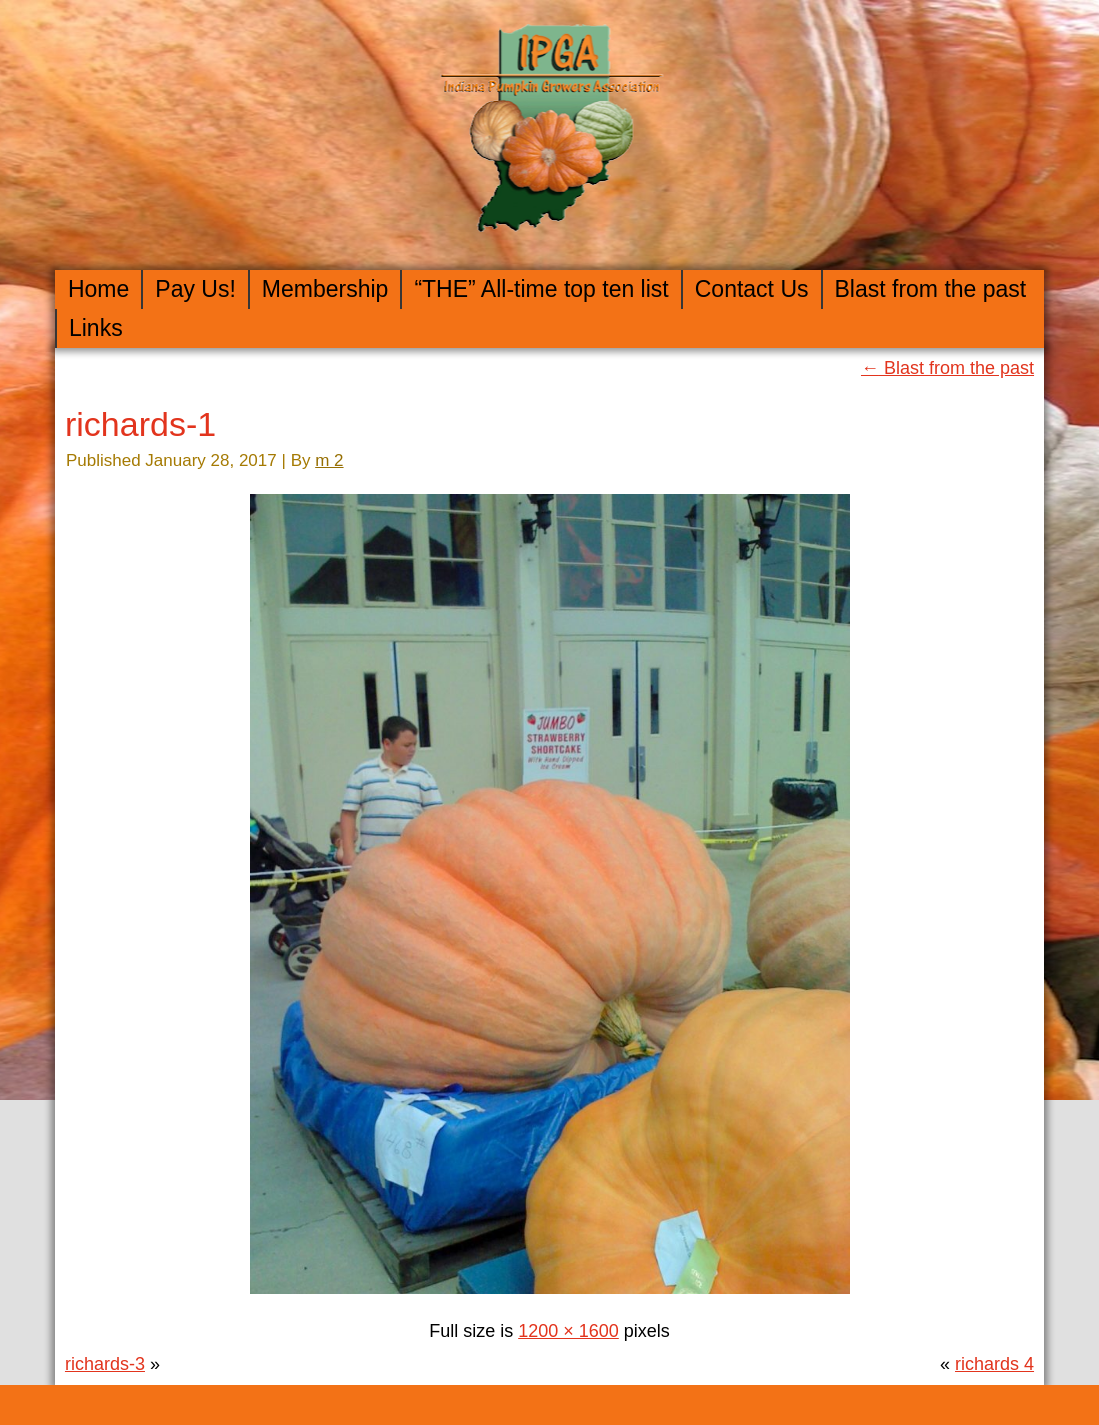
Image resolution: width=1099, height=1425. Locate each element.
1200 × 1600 (568, 1331)
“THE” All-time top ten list (541, 289)
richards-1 (140, 424)
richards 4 (994, 1364)
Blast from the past (931, 289)
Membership (325, 289)
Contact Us (752, 289)
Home (98, 289)
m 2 (329, 460)
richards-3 (105, 1364)
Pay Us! (195, 289)
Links (96, 328)
